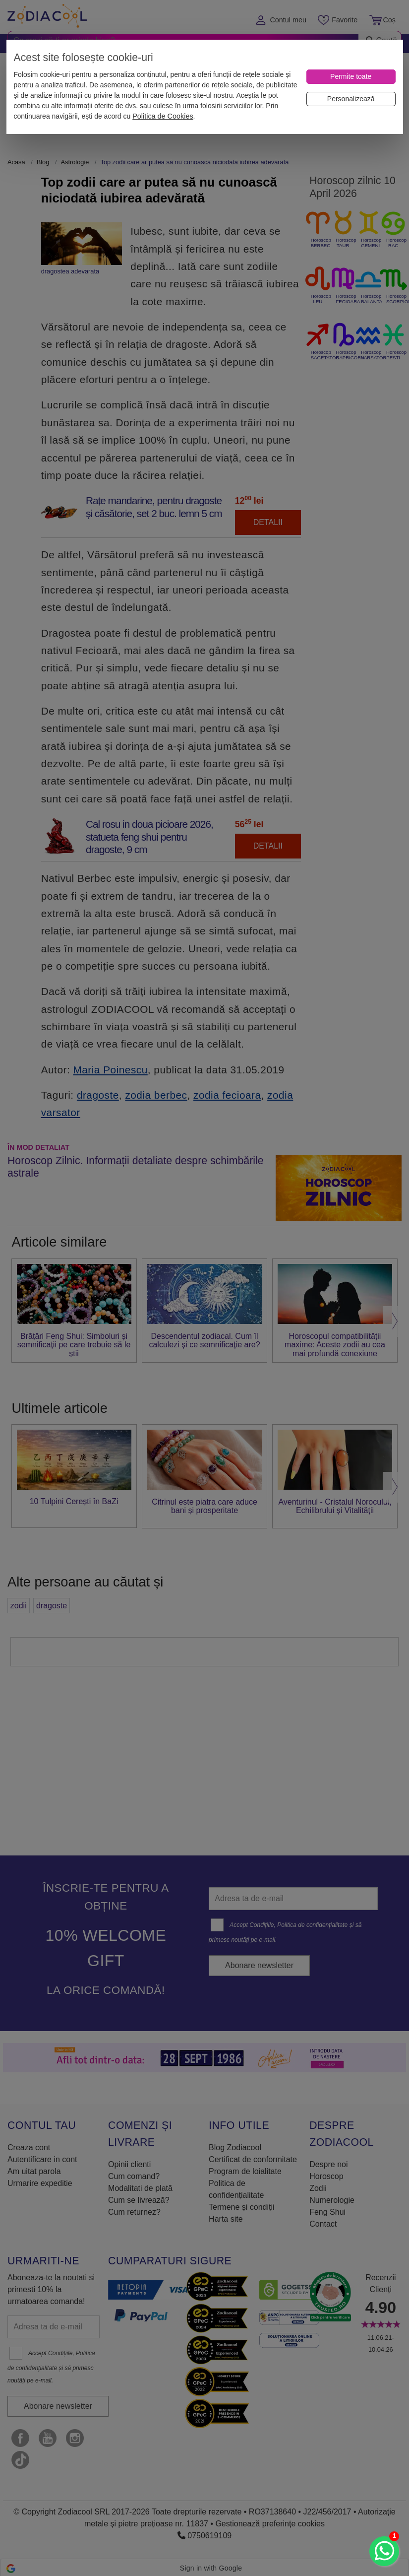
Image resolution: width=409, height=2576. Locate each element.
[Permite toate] (351, 76)
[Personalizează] (351, 99)
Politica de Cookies (162, 116)
